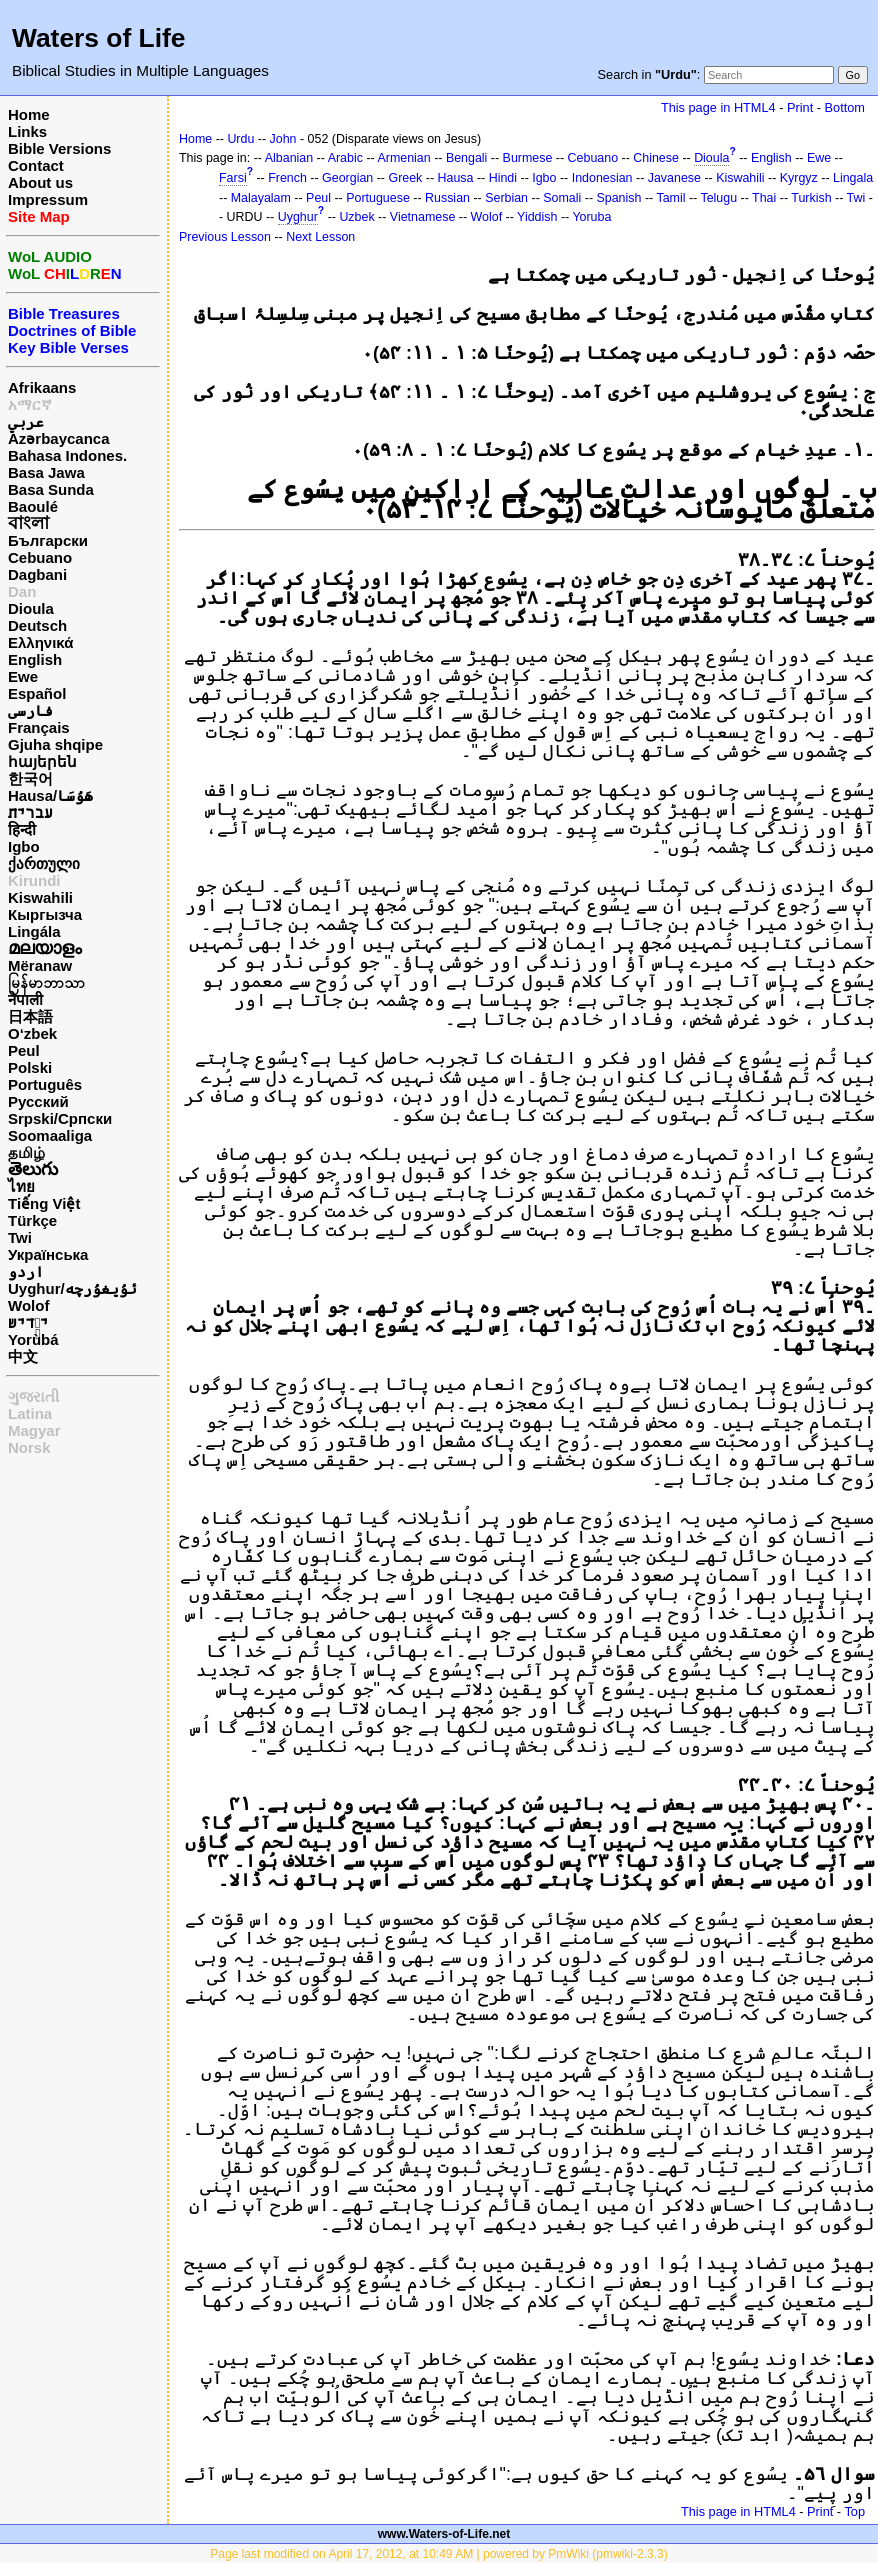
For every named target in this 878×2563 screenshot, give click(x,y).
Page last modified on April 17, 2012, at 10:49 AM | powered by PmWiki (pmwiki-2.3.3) (438, 2554)
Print (800, 107)
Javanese (674, 178)
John (283, 139)
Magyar (34, 1430)
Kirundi (34, 880)
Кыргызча (45, 914)
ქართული (44, 863)
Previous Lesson (225, 237)
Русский (38, 1101)
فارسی (30, 710)
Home (29, 114)
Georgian (347, 178)
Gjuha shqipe (55, 744)
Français (39, 727)
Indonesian (602, 178)
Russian (447, 198)
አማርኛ (30, 404)
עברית (30, 812)
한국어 (30, 778)
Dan (22, 591)
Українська (48, 1254)
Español (37, 693)
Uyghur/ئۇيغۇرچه (72, 1288)
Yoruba (591, 217)
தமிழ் (26, 1152)
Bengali (467, 158)
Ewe (23, 676)
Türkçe (32, 1220)
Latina (30, 1413)
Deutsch (37, 625)
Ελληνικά (40, 642)
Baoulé (33, 506)
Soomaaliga (50, 1135)
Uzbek (356, 217)
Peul (24, 1050)
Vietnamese (422, 217)
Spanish (618, 198)
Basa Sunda (51, 489)
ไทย (21, 1186)
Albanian (289, 158)
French (287, 178)
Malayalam (261, 198)
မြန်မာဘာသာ (46, 982)
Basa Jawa (46, 472)
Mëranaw (40, 965)
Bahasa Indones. (67, 455)
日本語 (30, 1016)
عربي (26, 421)
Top (854, 2511)
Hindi (503, 178)
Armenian (403, 158)
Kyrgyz (799, 178)
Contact (36, 165)
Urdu (240, 139)
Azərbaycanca (59, 438)
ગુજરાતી (33, 1396)
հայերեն (42, 761)
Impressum (48, 199)
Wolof (28, 1305)
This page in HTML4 (718, 107)
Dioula (31, 608)
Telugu (718, 198)
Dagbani (37, 574)
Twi (20, 1237)
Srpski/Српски (60, 1118)
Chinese (656, 158)
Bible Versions (59, 148)
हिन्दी (22, 829)
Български (48, 540)
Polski (30, 1067)
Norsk (29, 1447)
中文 (23, 1356)
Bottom (845, 107)
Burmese (528, 158)
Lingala (853, 178)
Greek (405, 178)
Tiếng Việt (44, 1203)
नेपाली (25, 999)
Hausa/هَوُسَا (50, 795)
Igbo (24, 846)
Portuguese (378, 198)
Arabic (345, 158)
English (35, 659)
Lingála (34, 931)
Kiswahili (40, 897)
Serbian (506, 198)
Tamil (670, 198)
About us (40, 182)
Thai (764, 198)
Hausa (456, 178)
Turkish (811, 198)
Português (45, 1084)
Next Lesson (320, 237)
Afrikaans (42, 387)
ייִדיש (28, 1322)
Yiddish (537, 217)
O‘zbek (32, 1033)
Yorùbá (33, 1339)
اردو (26, 1271)
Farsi (233, 178)
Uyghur (298, 217)
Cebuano (40, 557)
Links (27, 131)
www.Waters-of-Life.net (444, 2534)
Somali (562, 198)
